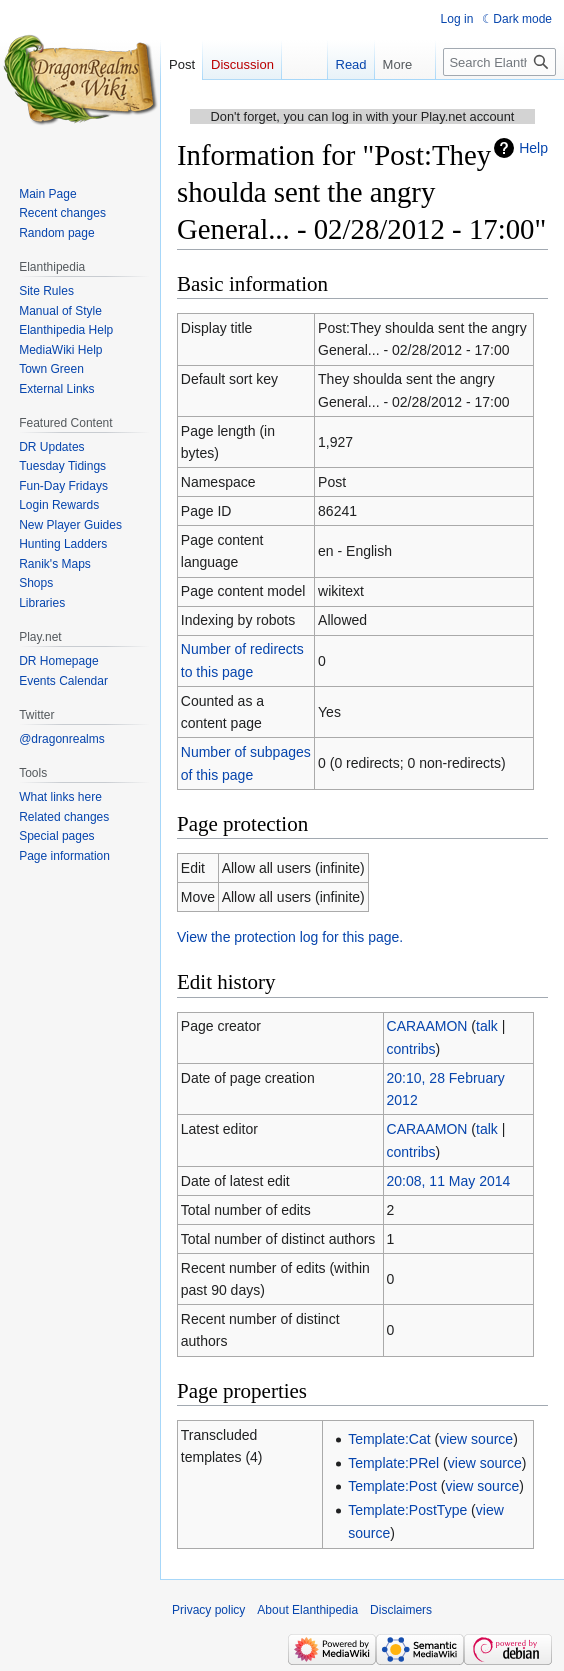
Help (533, 148)
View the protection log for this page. (290, 937)
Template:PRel (393, 1463)
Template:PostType (407, 1510)
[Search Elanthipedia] (499, 62)
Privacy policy (208, 1610)
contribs (411, 1049)
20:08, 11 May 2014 (449, 1181)
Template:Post (392, 1486)
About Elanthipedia (307, 1610)
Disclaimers (401, 1610)
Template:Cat (389, 1439)
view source (476, 1439)
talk (487, 1026)
